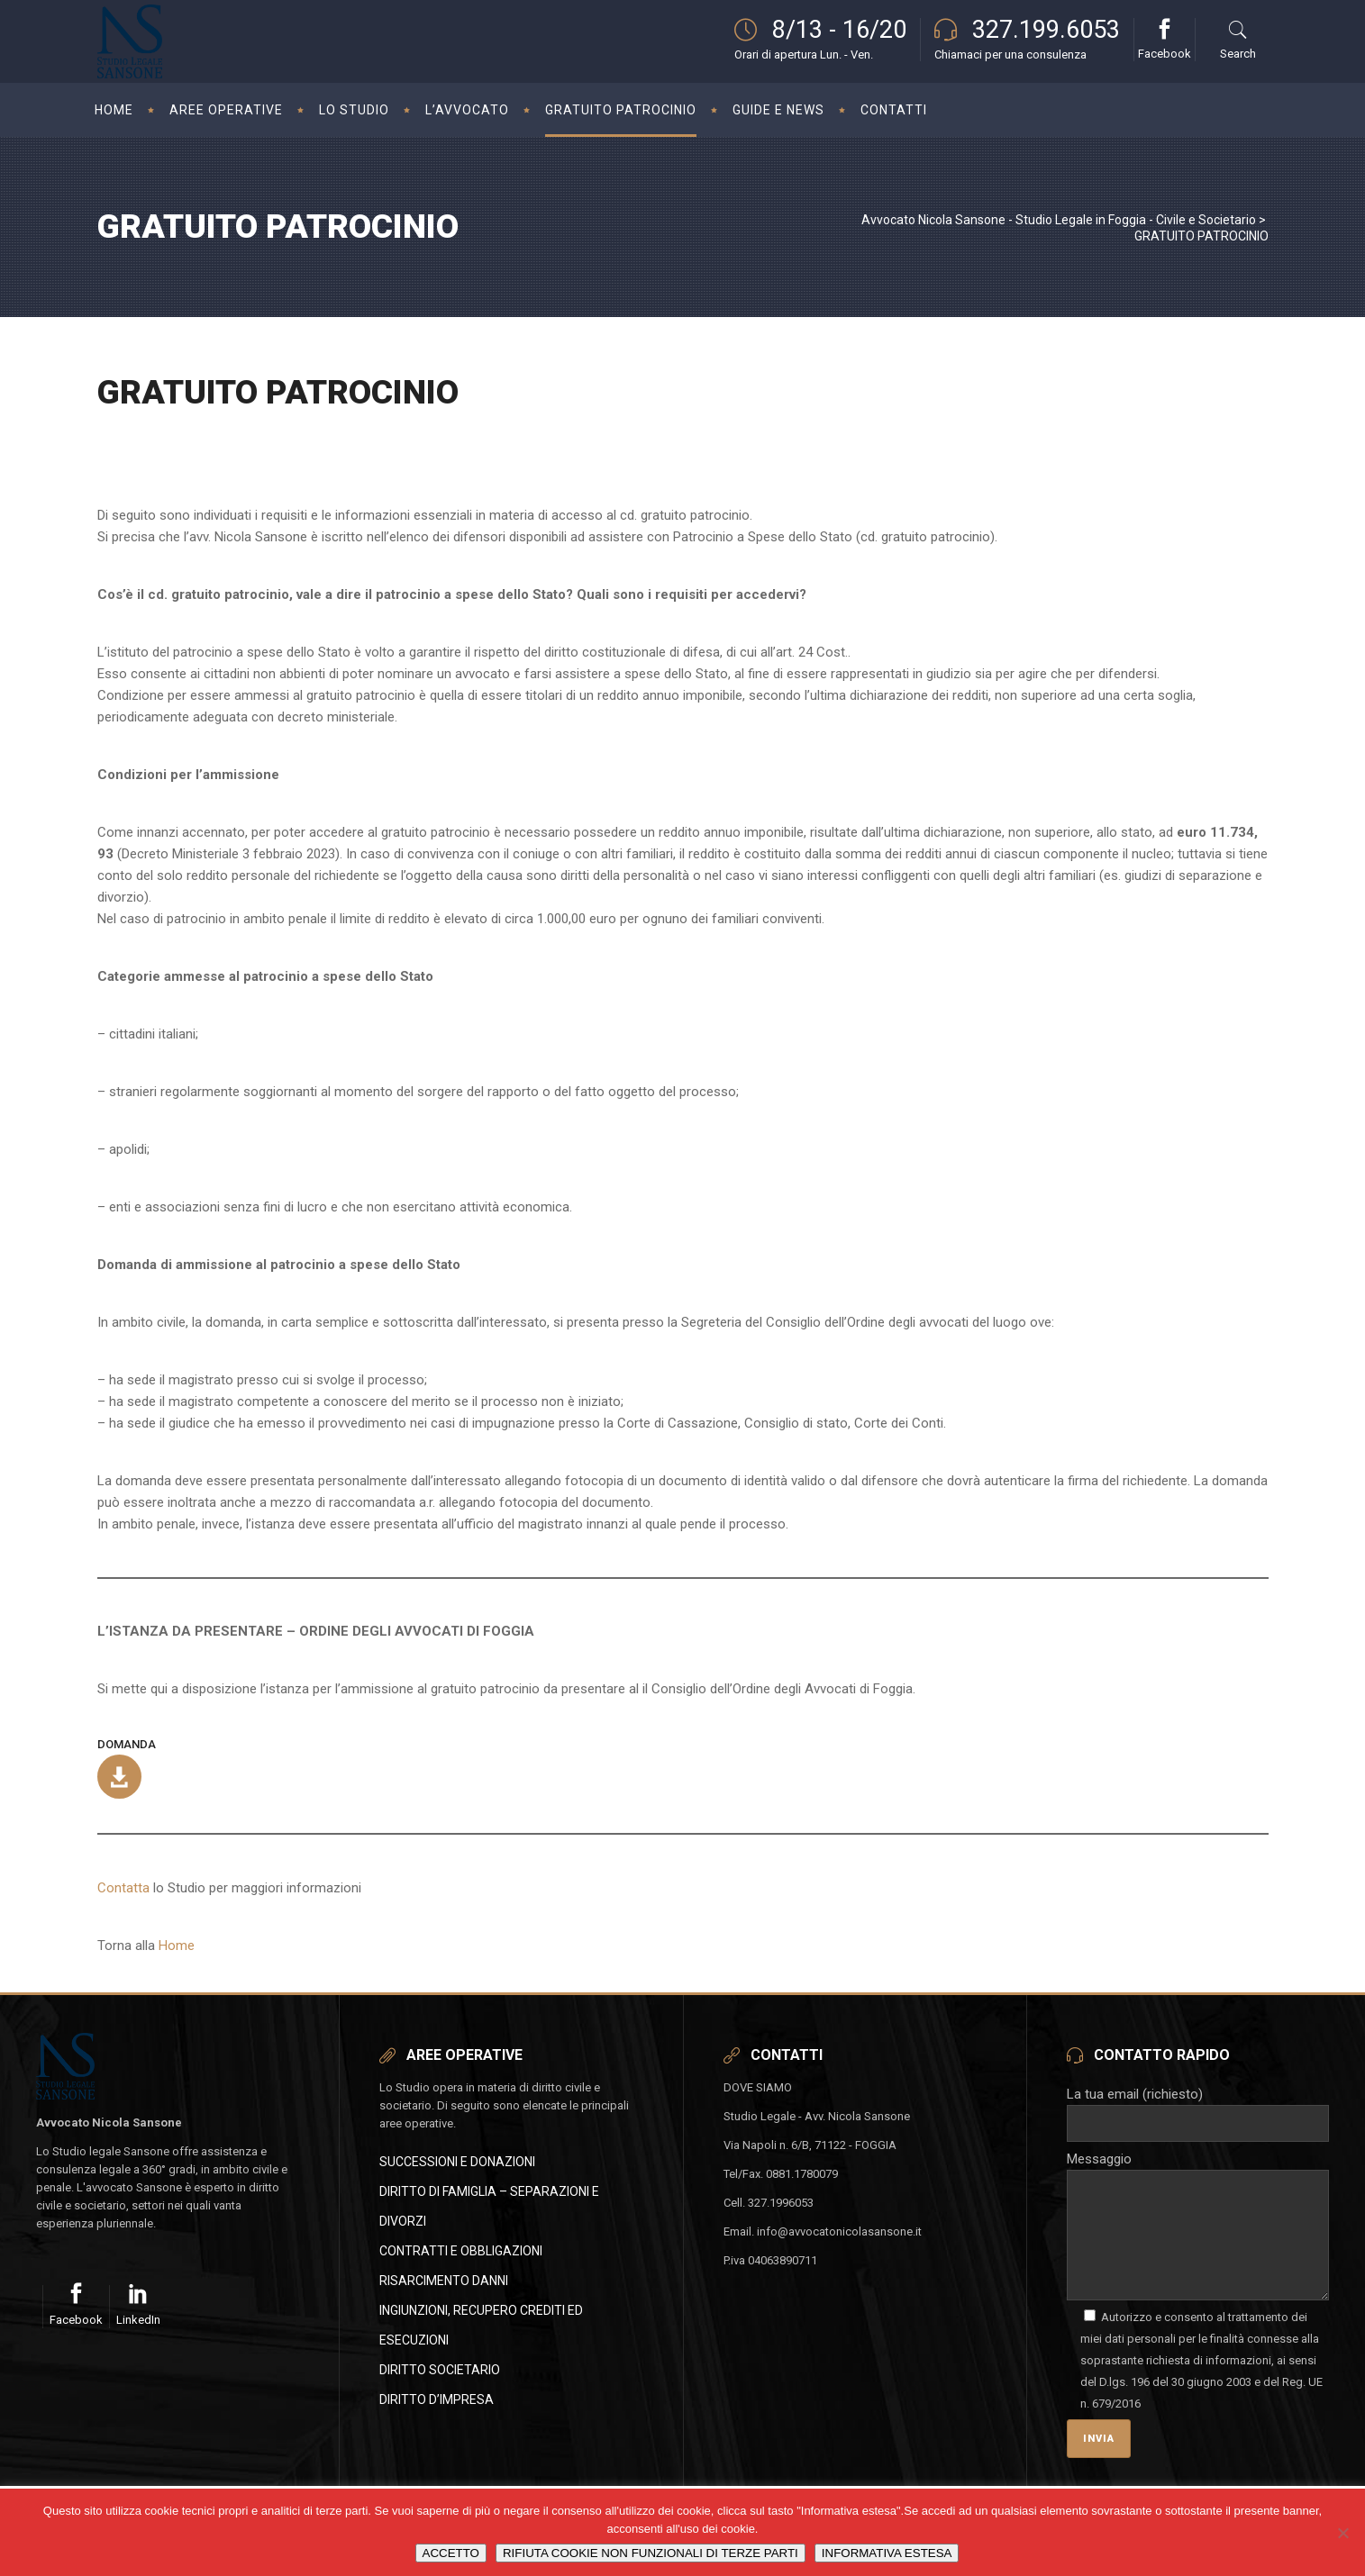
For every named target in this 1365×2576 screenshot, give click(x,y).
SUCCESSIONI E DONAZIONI (457, 2161)
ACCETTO (451, 2553)
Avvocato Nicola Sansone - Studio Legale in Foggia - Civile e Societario (1058, 219)
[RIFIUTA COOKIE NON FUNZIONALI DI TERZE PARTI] (1342, 2533)
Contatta (123, 1888)
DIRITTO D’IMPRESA (436, 2399)
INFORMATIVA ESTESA (887, 2553)
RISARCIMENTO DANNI (443, 2280)
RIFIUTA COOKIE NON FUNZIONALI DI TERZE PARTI (650, 2553)
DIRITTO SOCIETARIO (439, 2370)
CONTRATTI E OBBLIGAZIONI (460, 2251)
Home (177, 1945)
